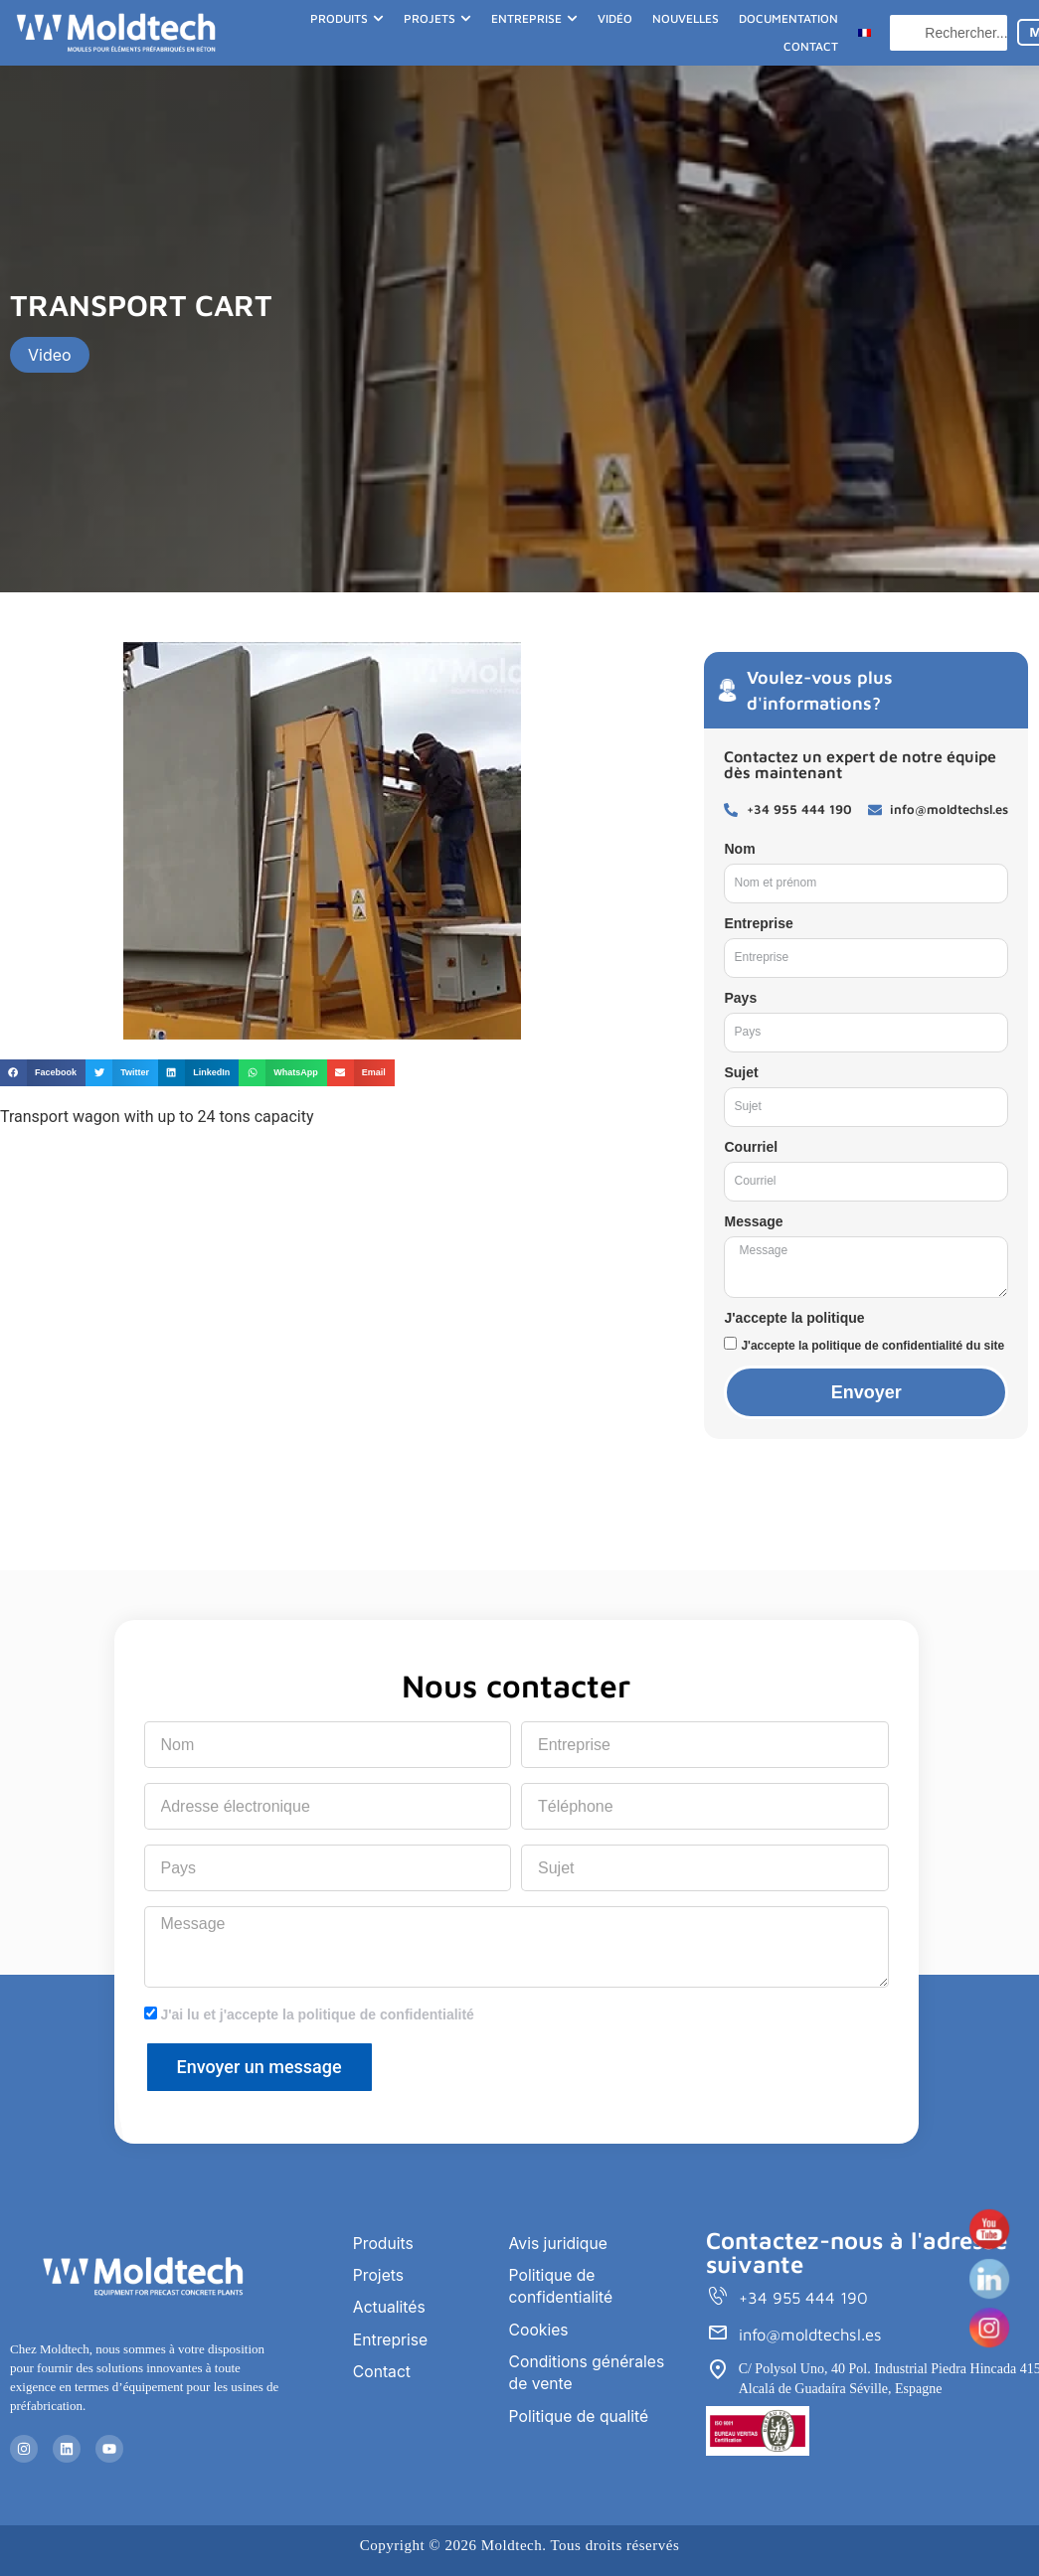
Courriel (751, 1147)
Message (753, 1221)
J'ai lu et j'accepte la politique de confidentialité (317, 2014)
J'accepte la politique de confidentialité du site (872, 1346)
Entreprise (758, 923)
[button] (43, 1072)
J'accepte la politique (794, 1318)
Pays (740, 998)
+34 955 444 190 (805, 2298)
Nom (739, 849)
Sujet (741, 1072)
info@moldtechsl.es (813, 2334)
